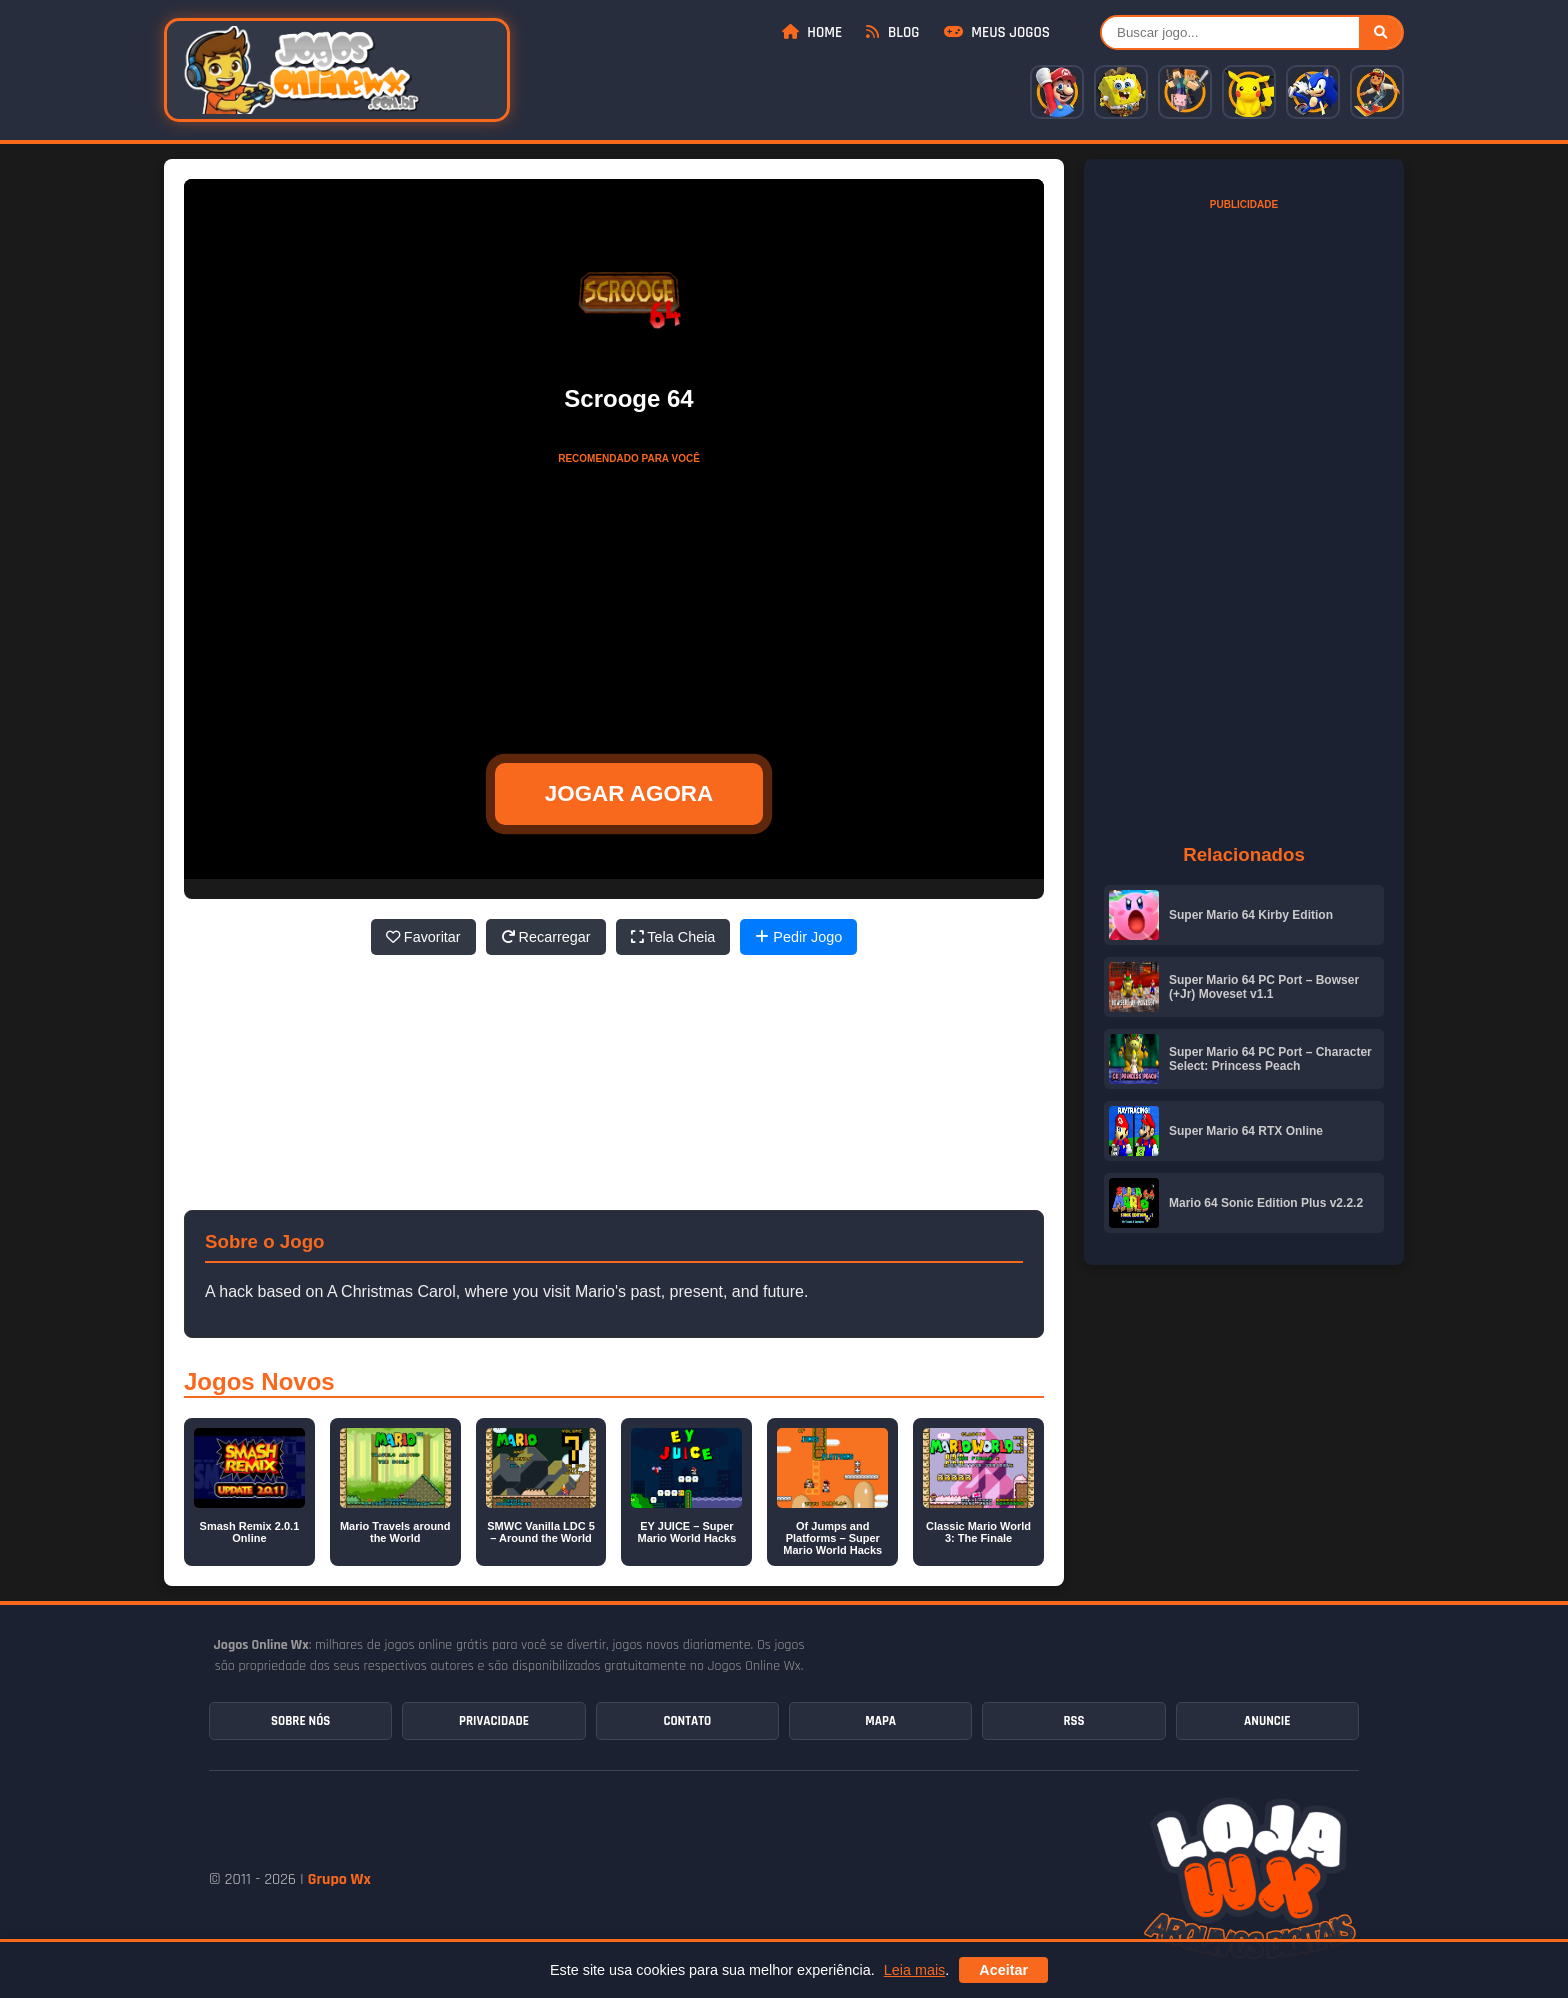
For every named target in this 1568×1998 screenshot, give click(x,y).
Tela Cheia (673, 937)
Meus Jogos (997, 32)
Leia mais (915, 1970)
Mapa (880, 1721)
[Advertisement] (629, 599)
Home (812, 32)
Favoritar (423, 937)
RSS (1073, 1721)
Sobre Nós (300, 1721)
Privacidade (494, 1721)
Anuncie (1267, 1721)
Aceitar (1003, 1970)
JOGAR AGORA (629, 793)
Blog (892, 32)
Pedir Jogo (798, 937)
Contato (687, 1721)
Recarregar (546, 937)
